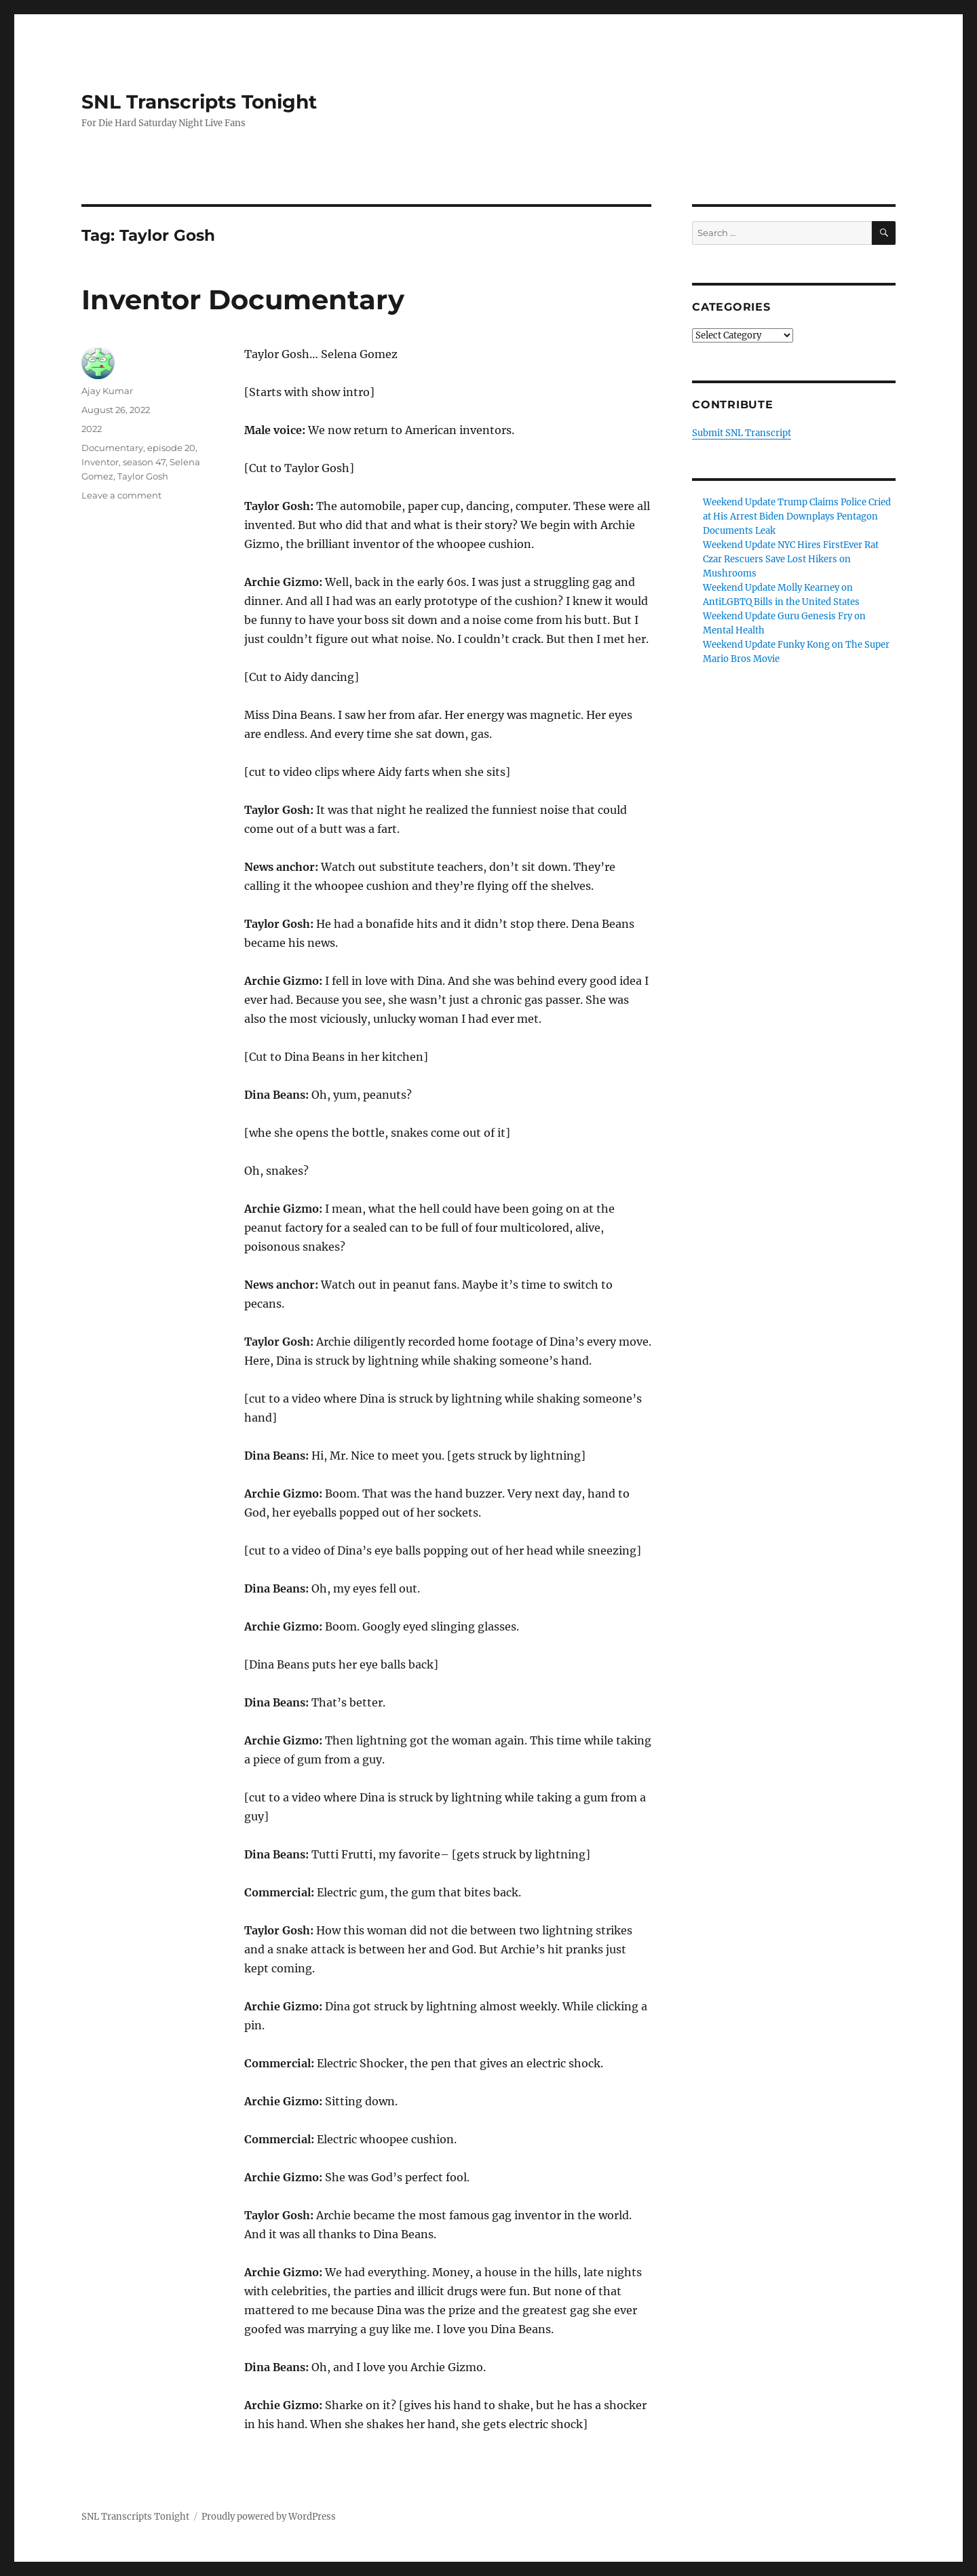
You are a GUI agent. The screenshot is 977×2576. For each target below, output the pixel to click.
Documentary (112, 447)
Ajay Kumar (107, 390)
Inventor (100, 461)
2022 (91, 428)
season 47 (144, 461)
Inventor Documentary (242, 299)
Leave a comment (121, 495)
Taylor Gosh (142, 476)
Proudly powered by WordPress (269, 2516)
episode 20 (171, 447)
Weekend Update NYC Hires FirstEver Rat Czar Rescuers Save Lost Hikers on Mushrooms (791, 559)
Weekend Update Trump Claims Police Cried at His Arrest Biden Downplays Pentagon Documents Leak (797, 516)
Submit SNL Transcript (741, 433)
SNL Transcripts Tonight (199, 101)
